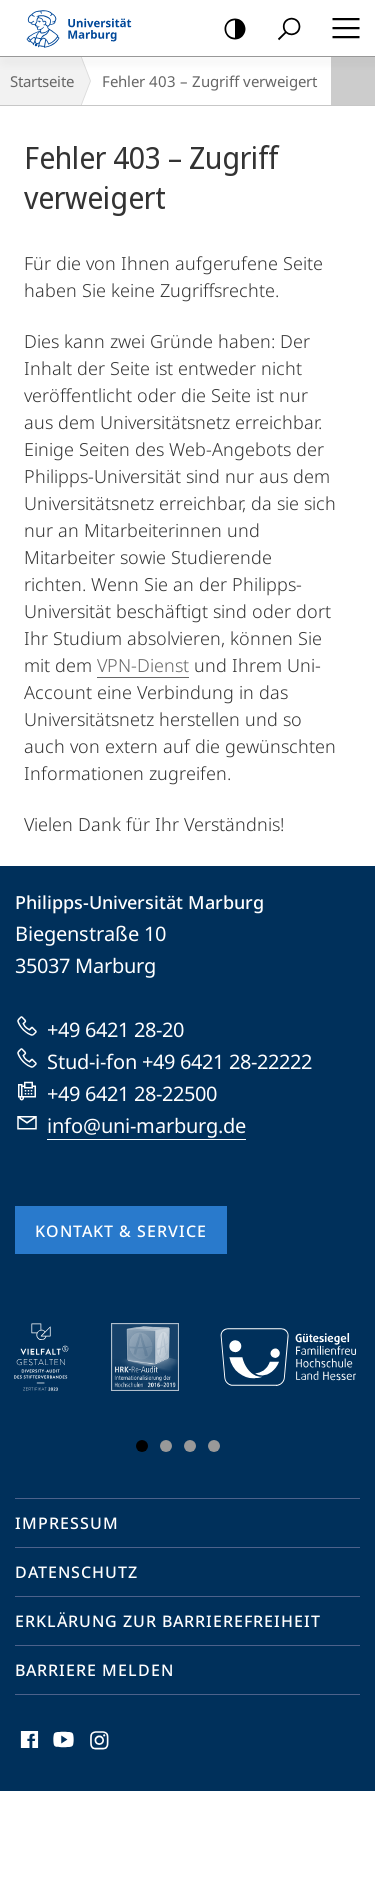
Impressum (67, 1523)
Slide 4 (214, 1446)
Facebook (27, 1744)
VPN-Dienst (143, 665)
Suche (282, 29)
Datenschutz (76, 1572)
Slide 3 (190, 1446)
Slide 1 (142, 1446)
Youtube (61, 1744)
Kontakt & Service (121, 1231)
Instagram (100, 1744)
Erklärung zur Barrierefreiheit (168, 1621)
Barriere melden (94, 1670)
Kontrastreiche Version (228, 29)
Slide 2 (166, 1446)
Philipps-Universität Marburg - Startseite (85, 28)
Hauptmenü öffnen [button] (340, 28)
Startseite (42, 81)
